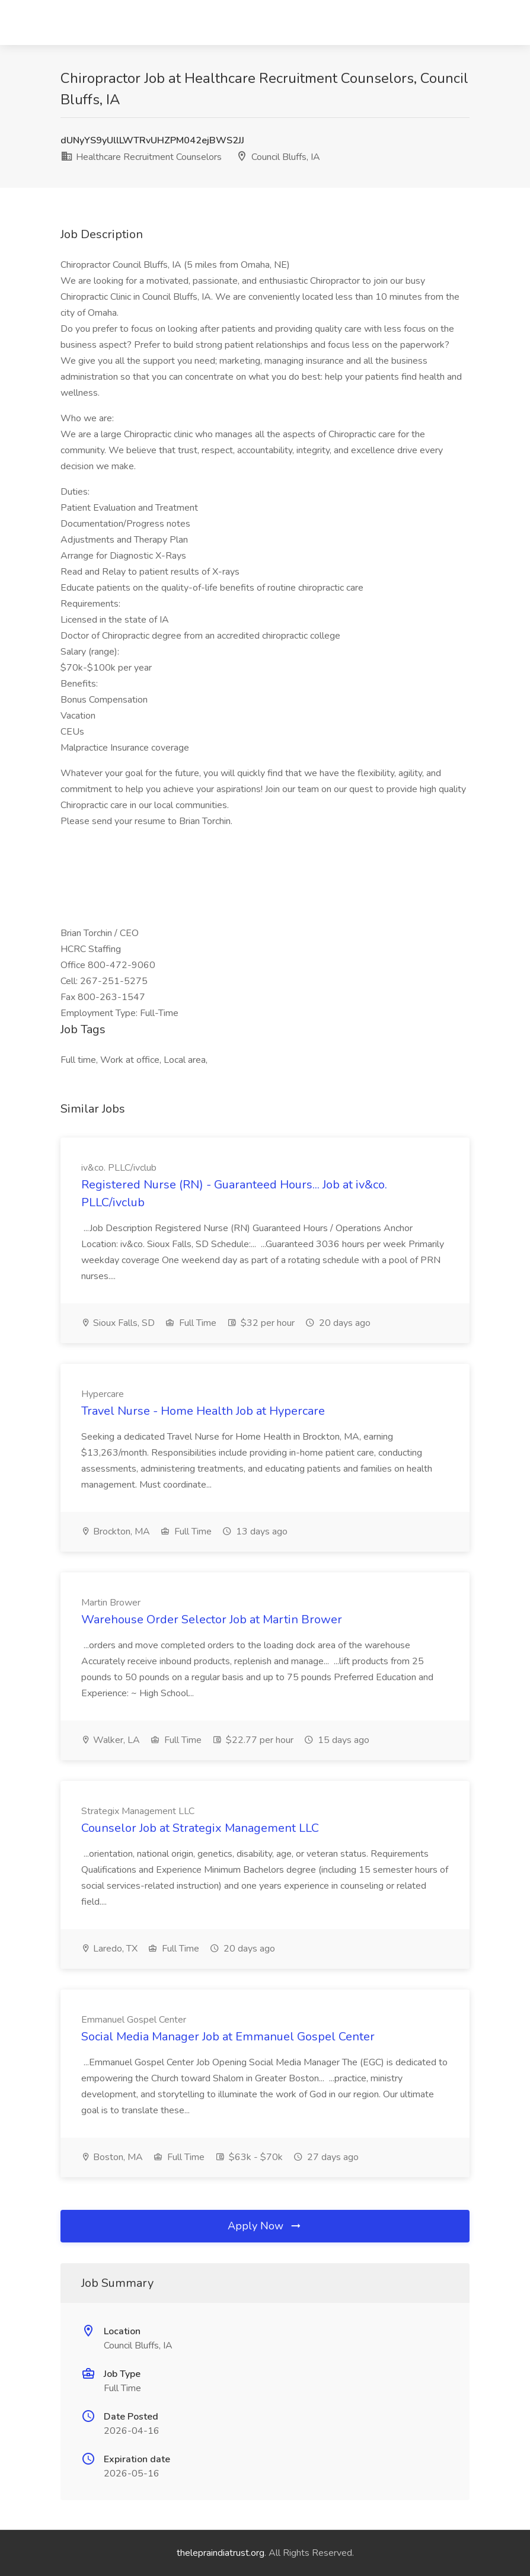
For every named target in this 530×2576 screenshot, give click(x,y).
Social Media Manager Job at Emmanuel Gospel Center (228, 2037)
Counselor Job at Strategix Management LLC (200, 1828)
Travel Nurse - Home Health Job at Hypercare (203, 1411)
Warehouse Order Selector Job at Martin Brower (211, 1619)
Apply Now (265, 2226)
